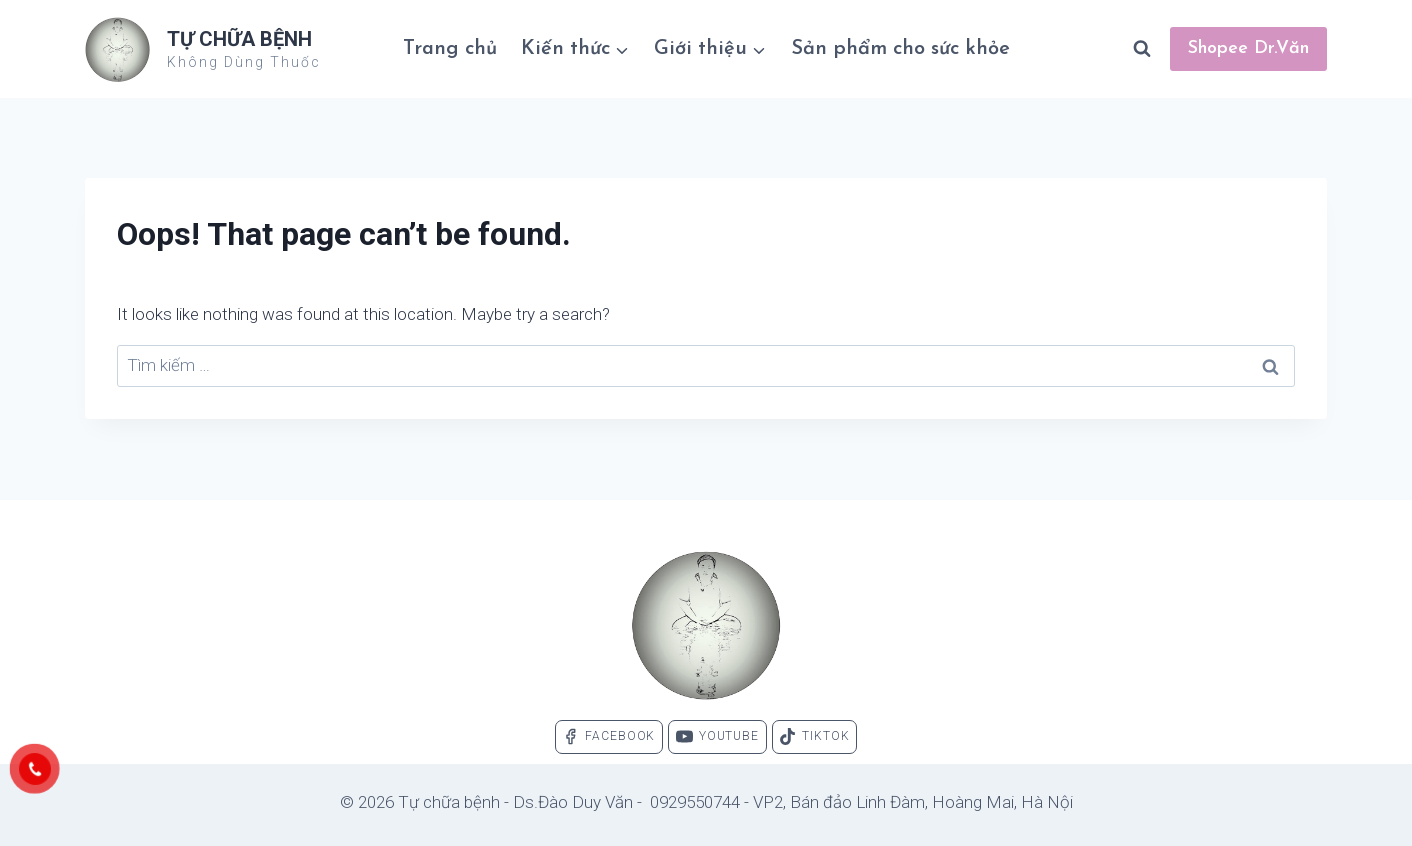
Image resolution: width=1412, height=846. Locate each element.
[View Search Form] (1142, 49)
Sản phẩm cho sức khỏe (900, 49)
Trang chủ (450, 49)
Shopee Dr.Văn (1248, 48)
